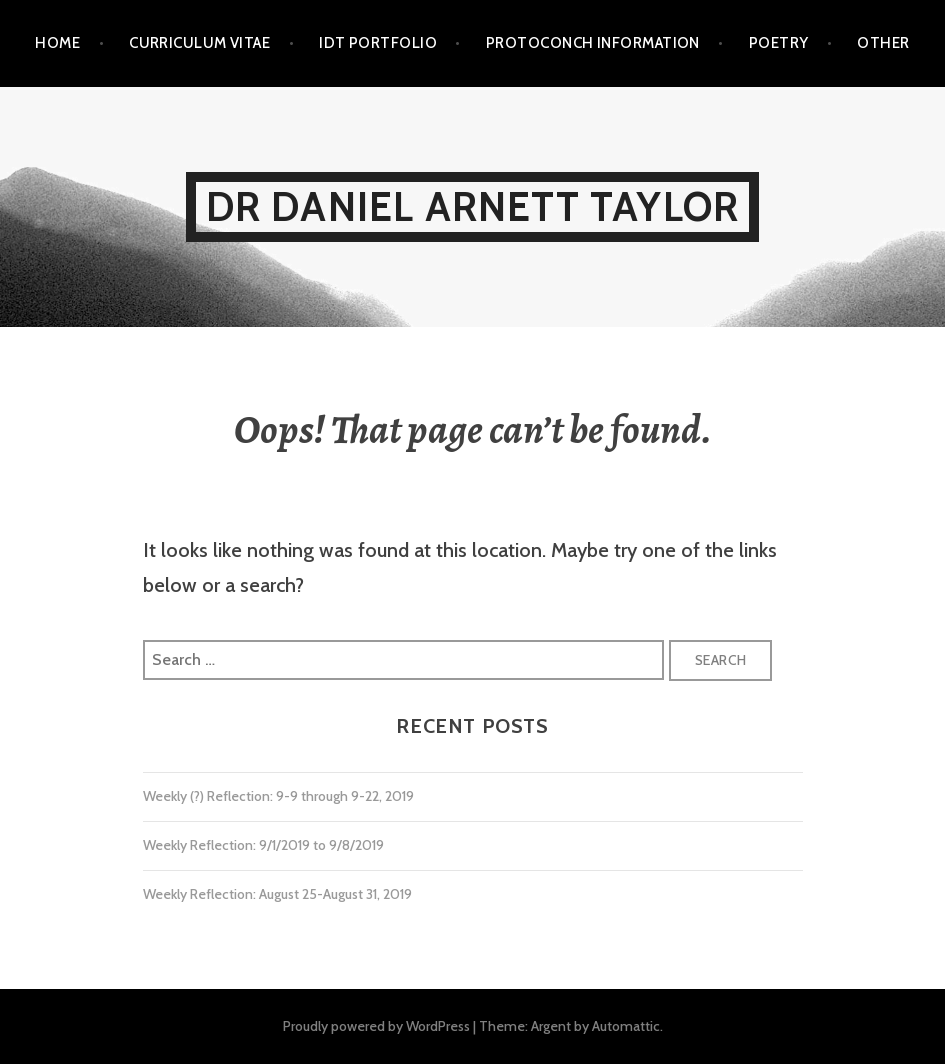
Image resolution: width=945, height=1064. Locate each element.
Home (57, 43)
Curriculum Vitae (199, 43)
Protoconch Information (593, 43)
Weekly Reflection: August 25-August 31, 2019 (277, 894)
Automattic (626, 1026)
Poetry (779, 43)
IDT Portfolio (378, 43)
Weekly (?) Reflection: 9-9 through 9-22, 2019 (278, 796)
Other (883, 43)
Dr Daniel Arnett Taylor (473, 206)
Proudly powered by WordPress (376, 1026)
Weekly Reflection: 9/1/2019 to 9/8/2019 (263, 845)
